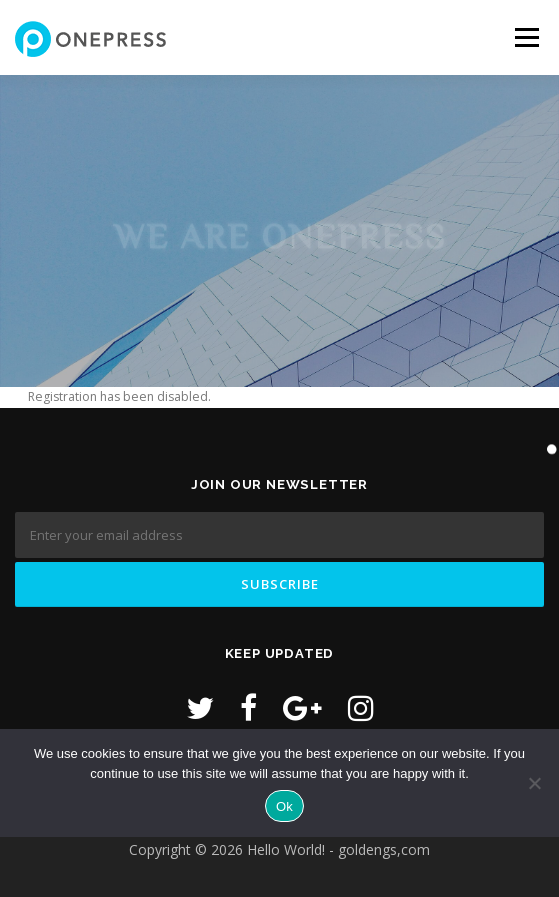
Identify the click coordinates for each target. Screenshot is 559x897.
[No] (534, 783)
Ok (284, 806)
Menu (525, 37)
